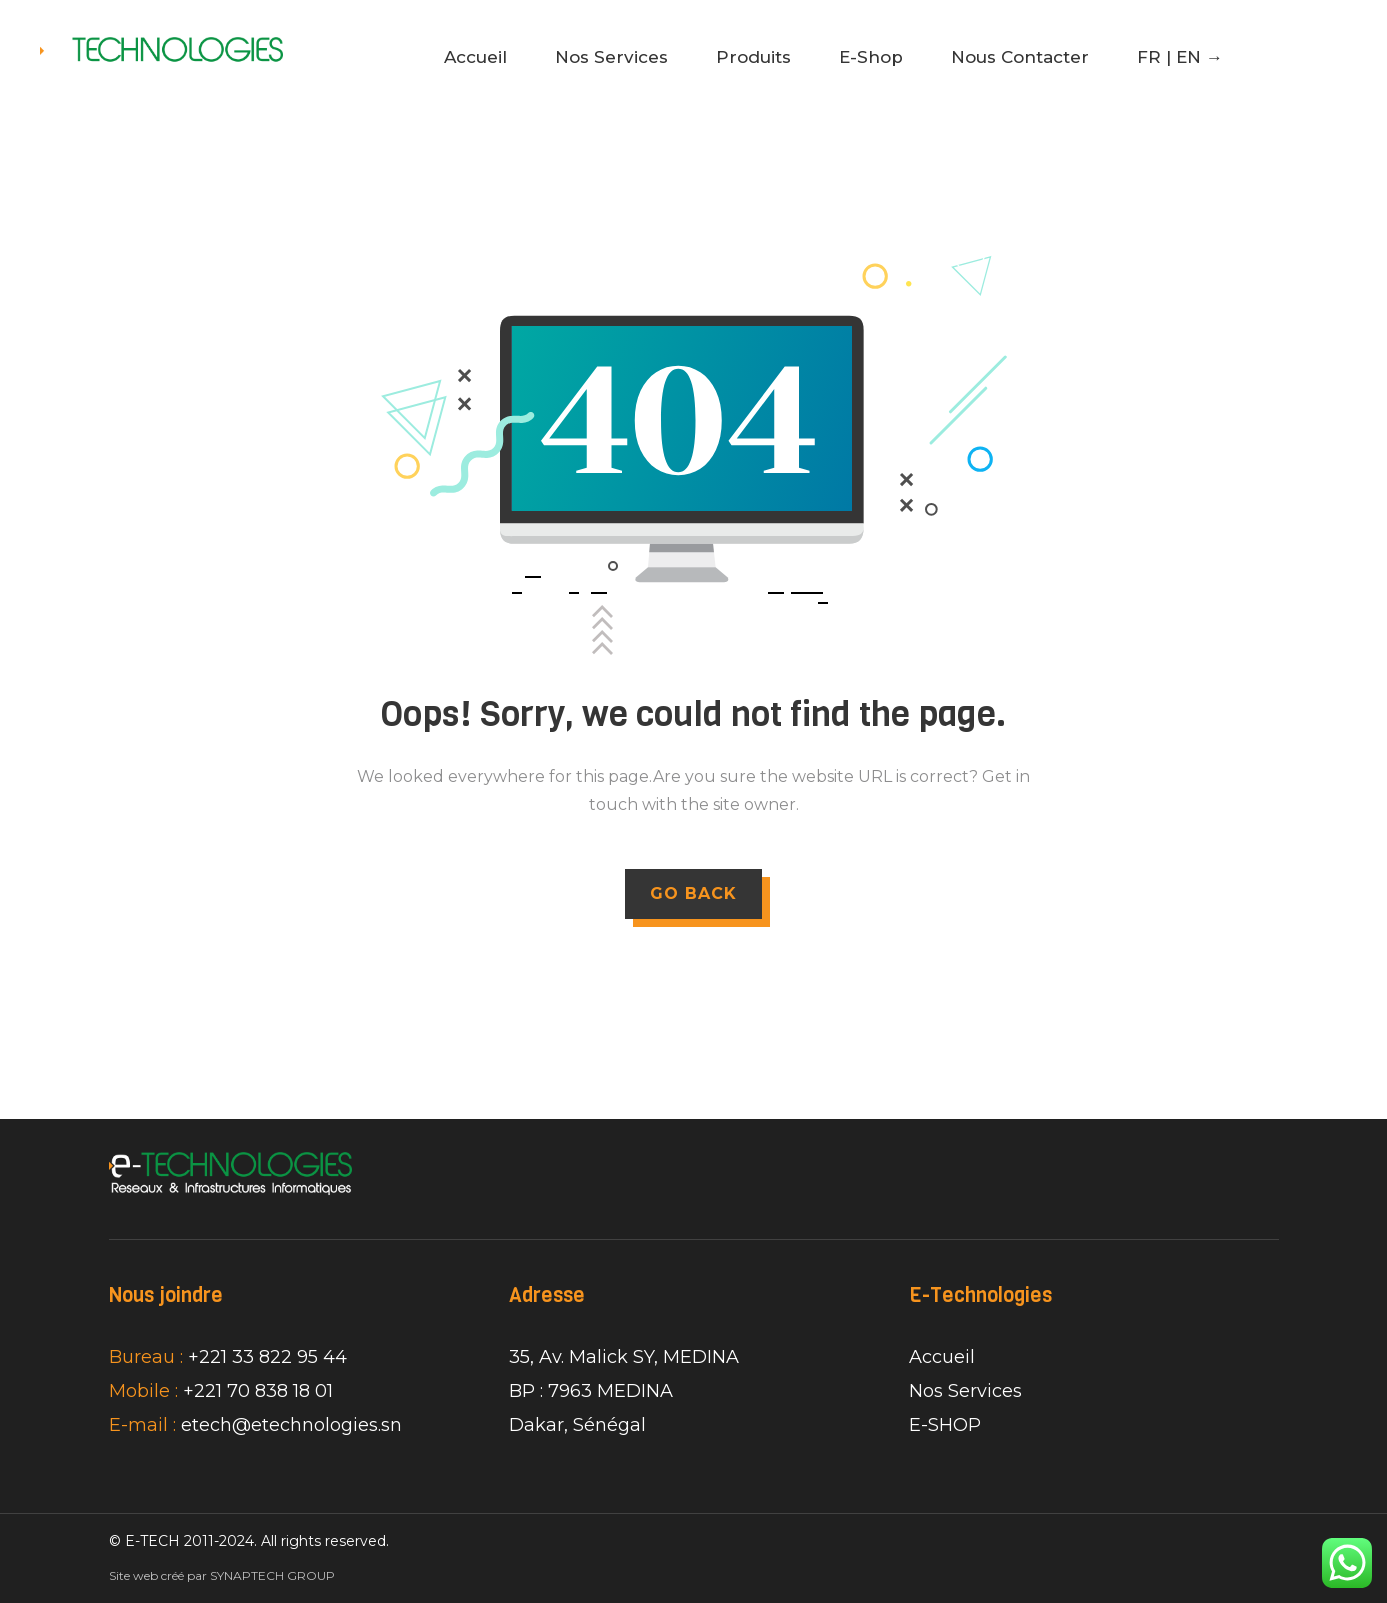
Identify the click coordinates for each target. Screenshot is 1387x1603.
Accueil (475, 57)
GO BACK (693, 893)
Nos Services (611, 57)
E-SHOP (945, 1425)
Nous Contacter (1020, 57)
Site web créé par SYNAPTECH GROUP (222, 1575)
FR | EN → (1180, 57)
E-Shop (871, 57)
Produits (753, 57)
